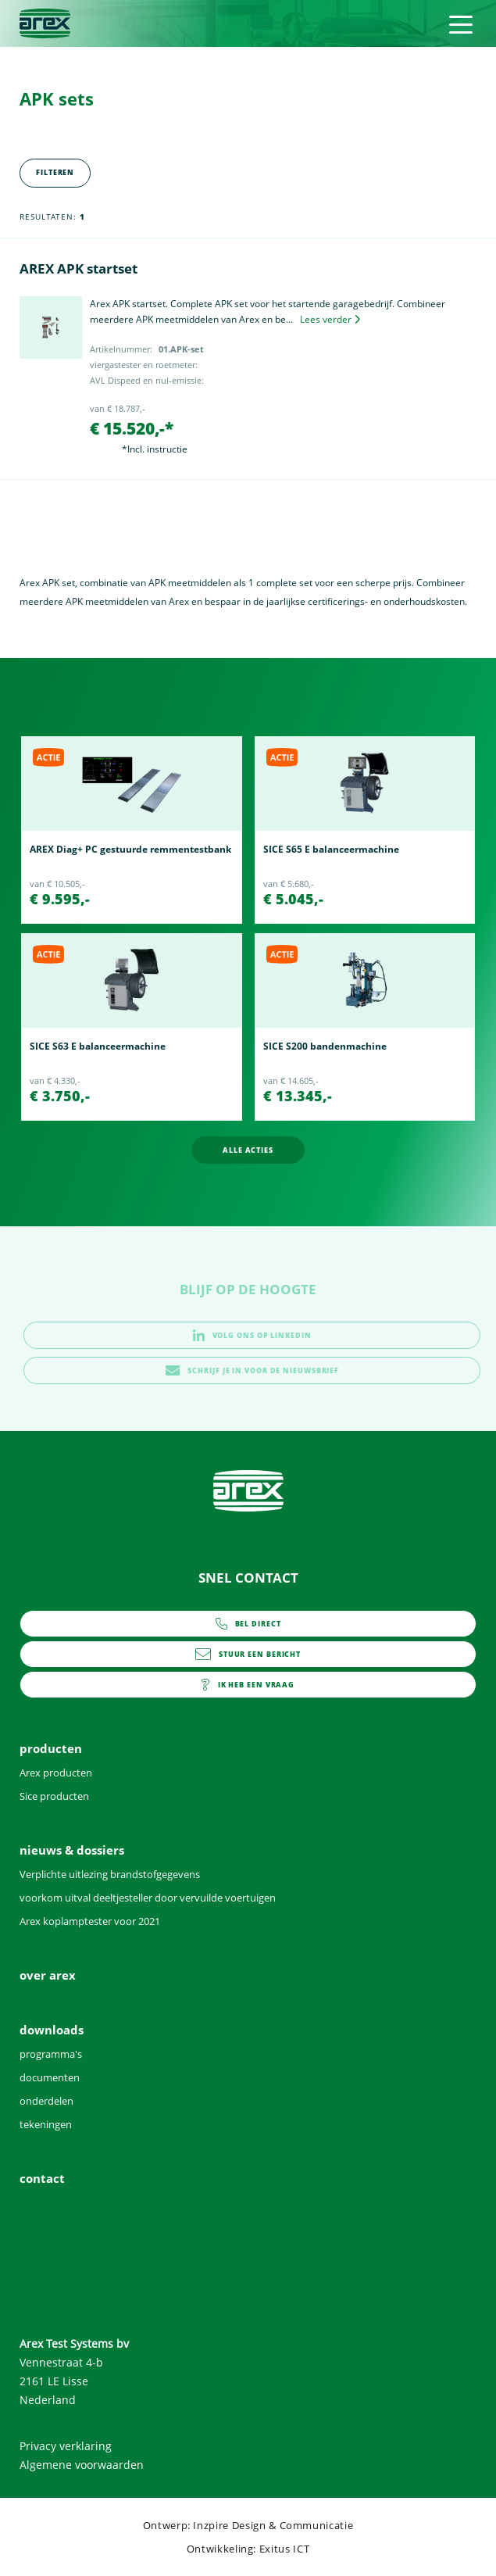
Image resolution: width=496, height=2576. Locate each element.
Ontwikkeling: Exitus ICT (248, 2549)
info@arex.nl (248, 1654)
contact (248, 1684)
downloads (52, 2030)
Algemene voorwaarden (82, 2464)
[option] (131, 830)
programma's (51, 2054)
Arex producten (56, 1773)
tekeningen (46, 2124)
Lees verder (330, 319)
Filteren (55, 172)
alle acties (248, 1150)
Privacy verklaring (66, 2445)
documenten (50, 2077)
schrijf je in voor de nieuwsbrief (252, 1370)
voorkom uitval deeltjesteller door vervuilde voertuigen (148, 1898)
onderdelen (46, 2101)
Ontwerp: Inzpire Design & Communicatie (248, 2525)
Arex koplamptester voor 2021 (90, 1921)
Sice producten (54, 1796)
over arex (48, 1975)
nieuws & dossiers (72, 1850)
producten (51, 1748)
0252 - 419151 (248, 1623)
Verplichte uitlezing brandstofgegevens (110, 1874)
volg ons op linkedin (252, 1335)
